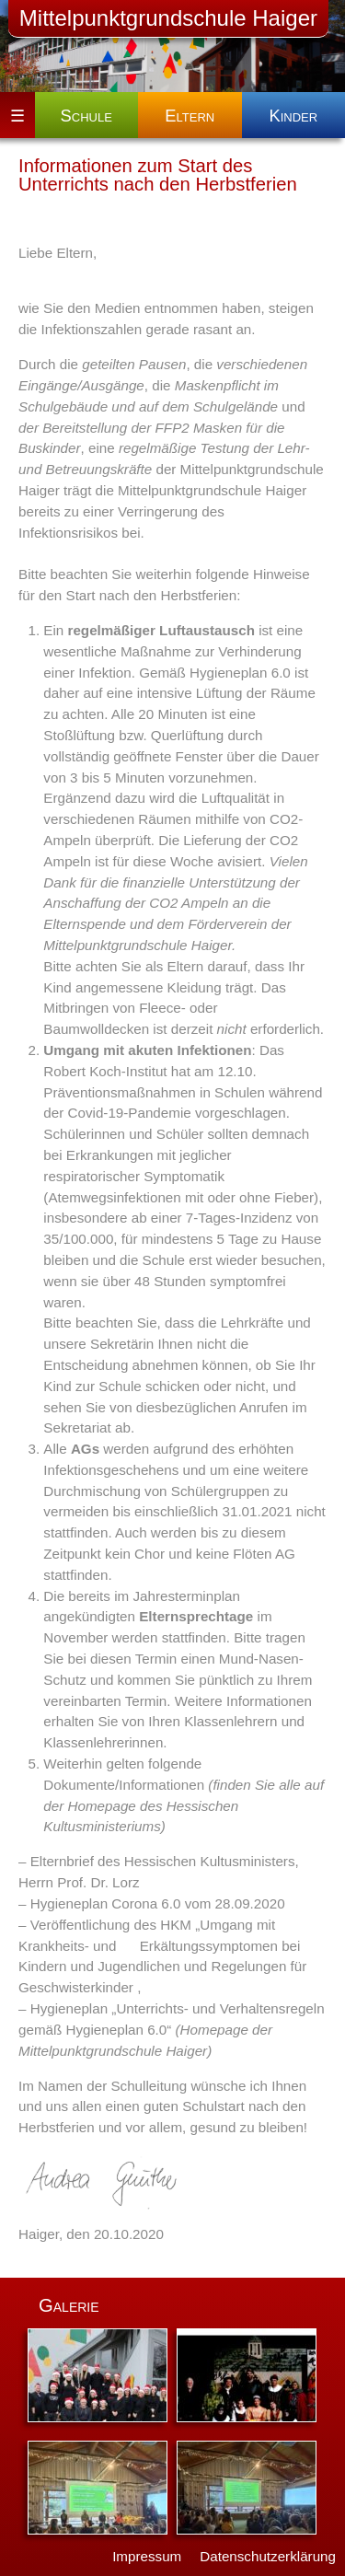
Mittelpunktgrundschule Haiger (168, 18)
